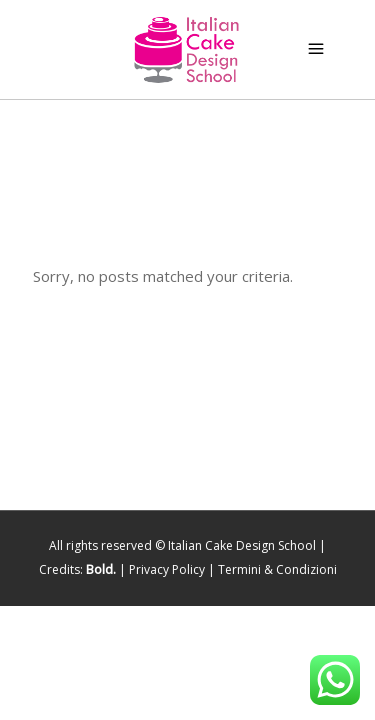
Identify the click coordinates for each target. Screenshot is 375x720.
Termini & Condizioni (277, 569)
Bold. (101, 569)
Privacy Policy (167, 569)
